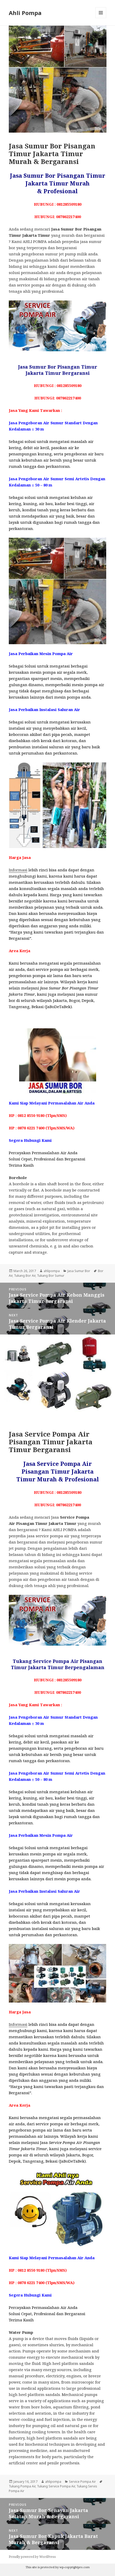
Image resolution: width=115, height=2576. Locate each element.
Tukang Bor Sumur (50, 1275)
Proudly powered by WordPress (32, 2557)
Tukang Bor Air (24, 1275)
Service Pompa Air (82, 2481)
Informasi (18, 869)
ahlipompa (52, 1271)
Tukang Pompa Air (22, 2486)
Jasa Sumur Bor (78, 1271)
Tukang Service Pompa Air (56, 2486)
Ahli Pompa (25, 13)
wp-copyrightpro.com (74, 2567)
